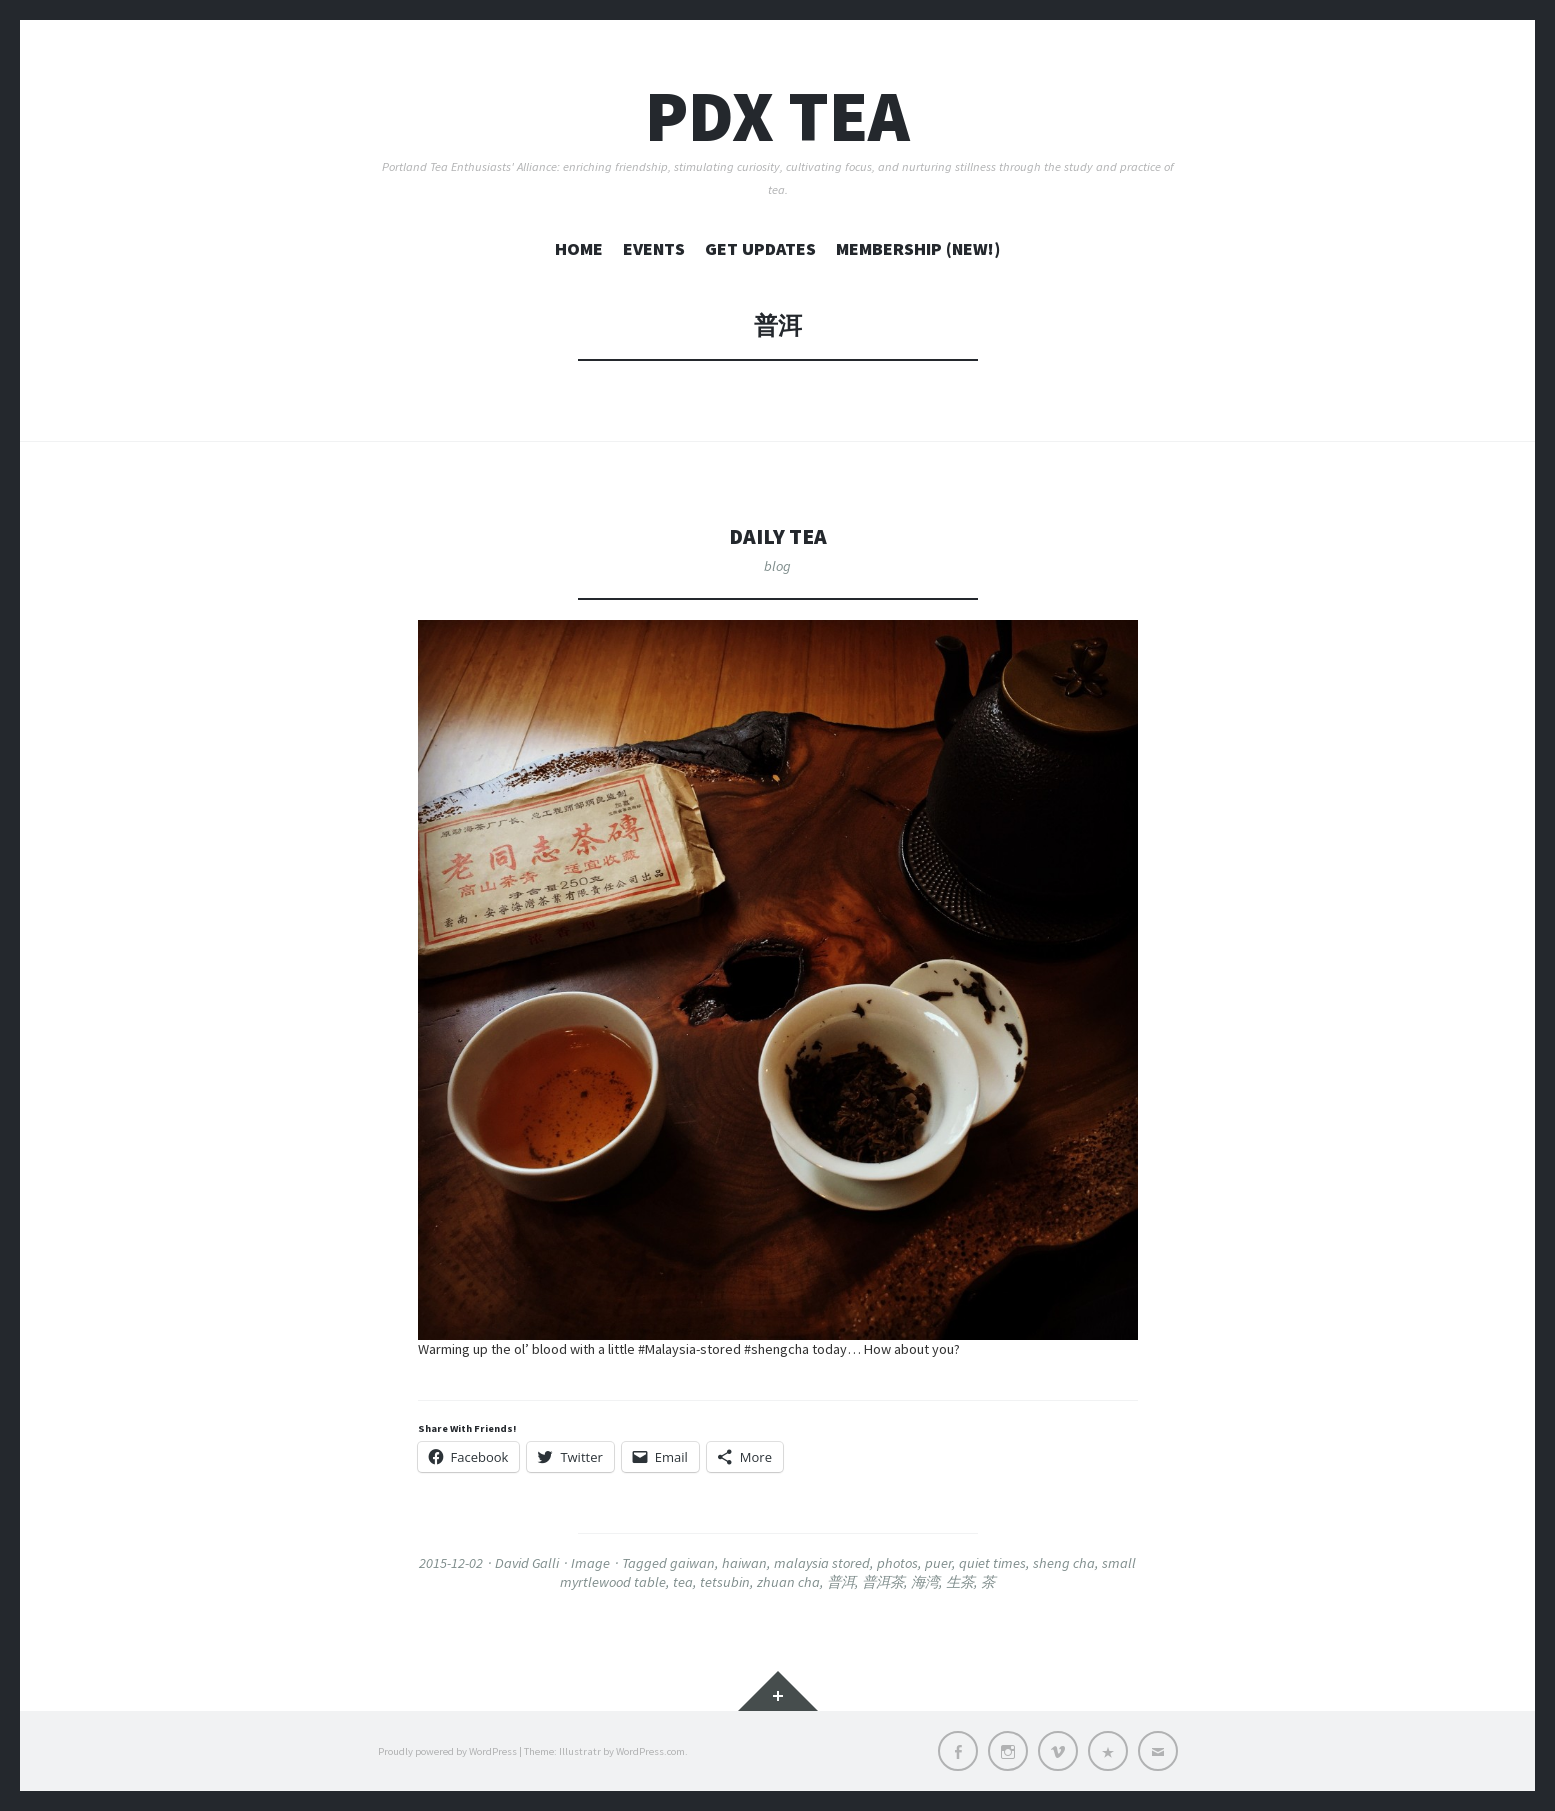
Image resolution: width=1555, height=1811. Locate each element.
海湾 (925, 1582)
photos (897, 1563)
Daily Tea (778, 535)
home (579, 248)
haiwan (744, 1563)
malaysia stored (822, 1563)
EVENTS (654, 248)
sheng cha (1064, 1563)
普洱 (841, 1582)
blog (777, 566)
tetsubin (725, 1582)
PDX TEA (777, 115)
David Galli (527, 1563)
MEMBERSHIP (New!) (918, 248)
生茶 (960, 1582)
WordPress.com (650, 1751)
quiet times (992, 1563)
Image (590, 1563)
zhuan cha (788, 1582)
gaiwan (692, 1563)
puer (938, 1563)
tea (683, 1582)
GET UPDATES (760, 248)
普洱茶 (883, 1582)
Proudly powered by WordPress (447, 1751)
